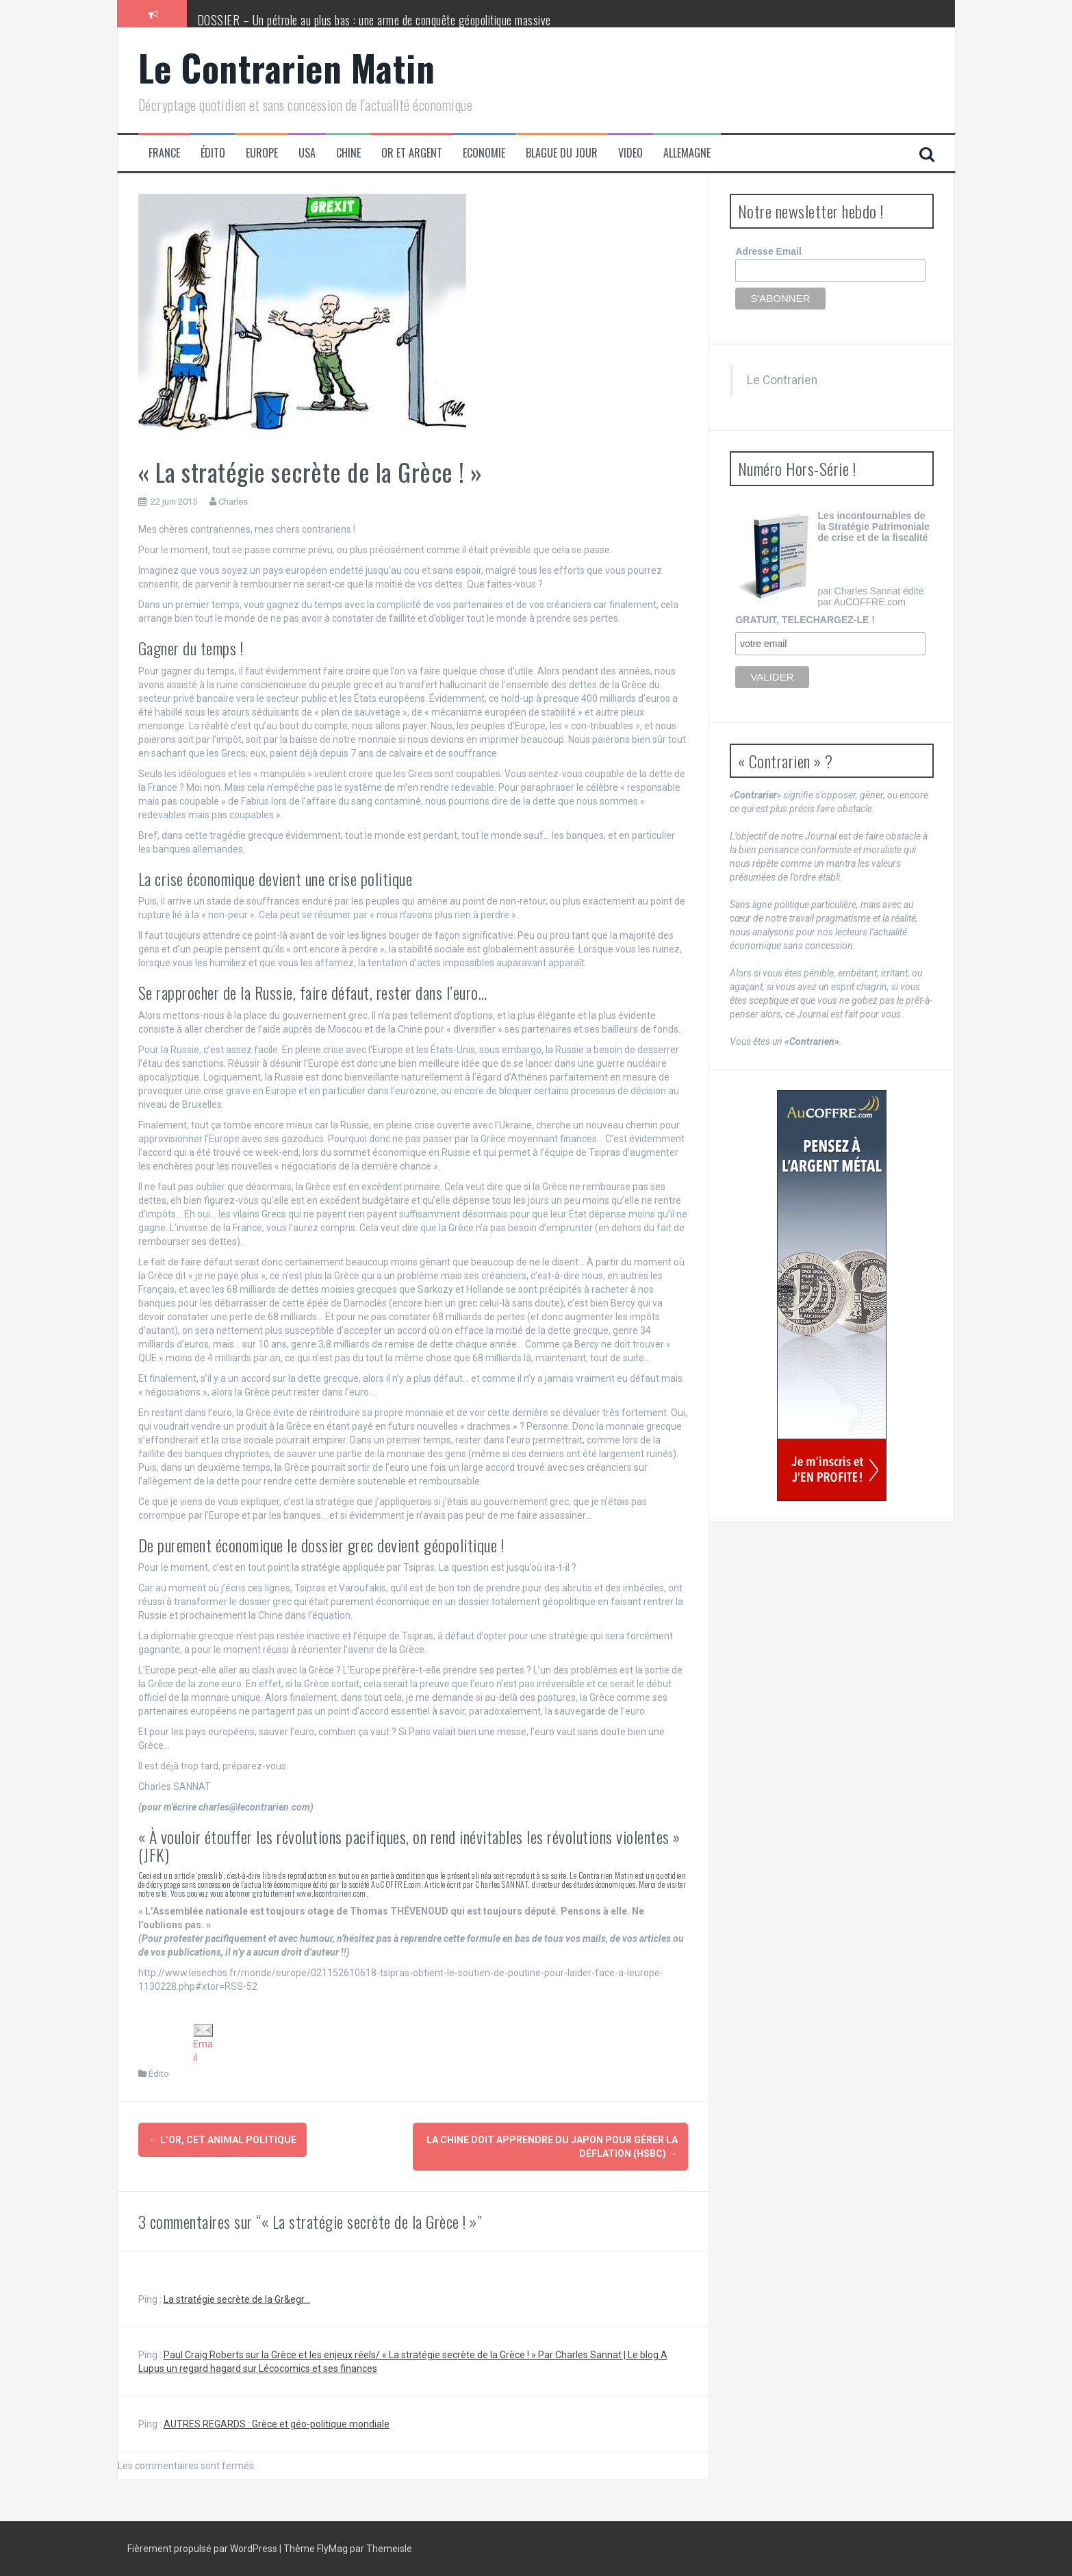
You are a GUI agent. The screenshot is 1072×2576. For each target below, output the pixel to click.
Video (630, 153)
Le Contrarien (782, 380)
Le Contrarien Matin (286, 67)
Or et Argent (411, 153)
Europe (262, 153)
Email (203, 2042)
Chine (348, 153)
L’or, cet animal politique (222, 2139)
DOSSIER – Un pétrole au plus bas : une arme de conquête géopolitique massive (374, 20)
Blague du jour (562, 153)
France (164, 153)
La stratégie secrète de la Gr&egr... (237, 2299)
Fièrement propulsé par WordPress (203, 2548)
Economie (484, 153)
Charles (233, 501)
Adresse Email (768, 251)
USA (307, 153)
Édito (213, 153)
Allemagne (687, 153)
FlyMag (332, 2548)
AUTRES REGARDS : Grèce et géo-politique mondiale (277, 2424)
